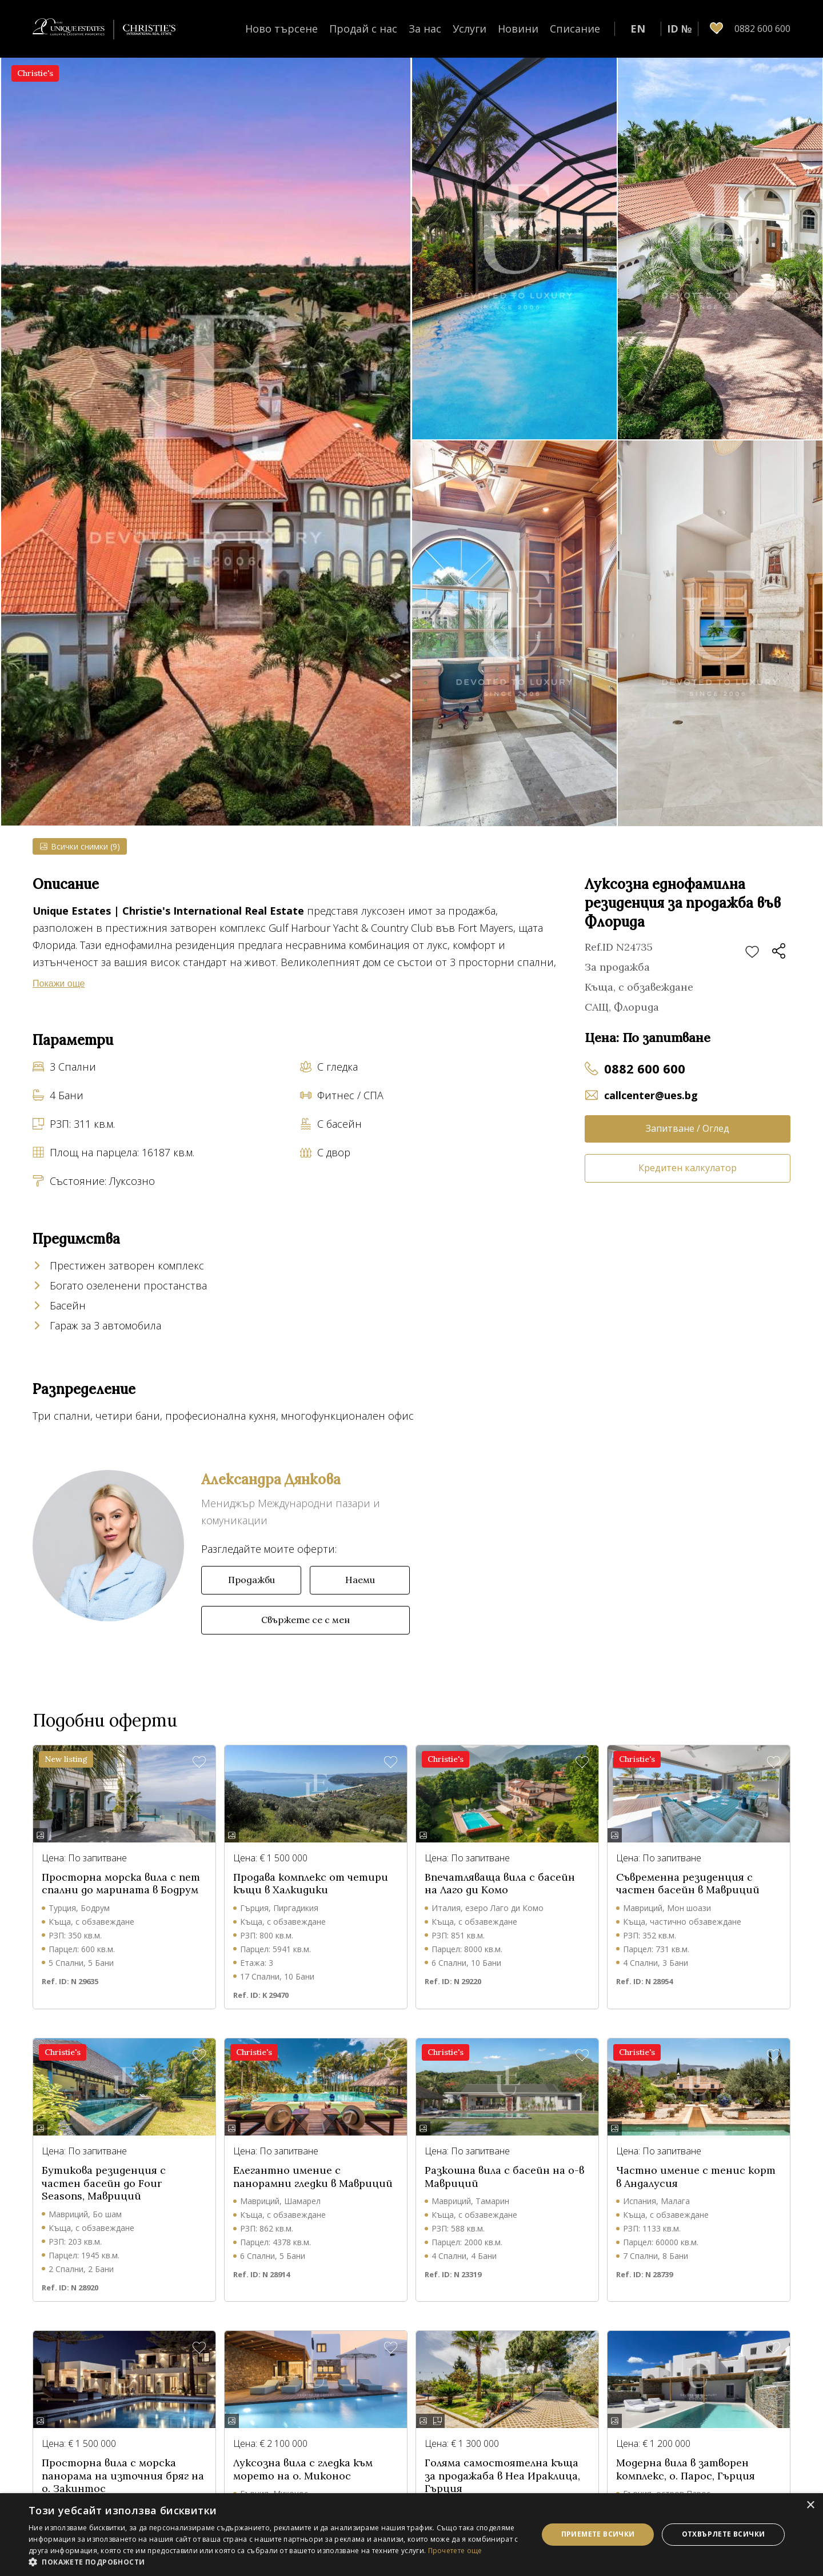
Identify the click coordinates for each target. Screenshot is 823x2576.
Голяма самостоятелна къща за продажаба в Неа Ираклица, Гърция (502, 2476)
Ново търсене (281, 28)
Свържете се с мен (305, 1619)
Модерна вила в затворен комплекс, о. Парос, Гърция (685, 2469)
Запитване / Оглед (687, 1128)
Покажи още (59, 983)
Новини (518, 28)
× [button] (810, 2505)
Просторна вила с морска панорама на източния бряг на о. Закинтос (123, 2476)
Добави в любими (752, 952)
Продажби (251, 1579)
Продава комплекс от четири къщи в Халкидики (310, 1884)
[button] (276, 2561)
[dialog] (411, 2534)
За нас (425, 28)
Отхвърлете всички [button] (723, 2534)
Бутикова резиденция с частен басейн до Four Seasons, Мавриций (104, 2183)
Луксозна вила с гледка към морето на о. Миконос (303, 2469)
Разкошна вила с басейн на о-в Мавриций (504, 2177)
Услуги (469, 28)
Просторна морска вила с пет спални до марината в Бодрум (121, 1884)
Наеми (360, 1579)
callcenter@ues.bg (651, 1095)
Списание (575, 28)
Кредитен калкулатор (687, 1167)
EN (637, 28)
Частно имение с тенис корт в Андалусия (696, 2177)
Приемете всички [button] (598, 2534)
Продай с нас (363, 28)
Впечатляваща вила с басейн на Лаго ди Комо (500, 1884)
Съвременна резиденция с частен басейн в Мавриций (688, 1884)
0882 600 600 (644, 1068)
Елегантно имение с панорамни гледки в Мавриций (313, 2177)
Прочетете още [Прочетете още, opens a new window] (455, 2550)
